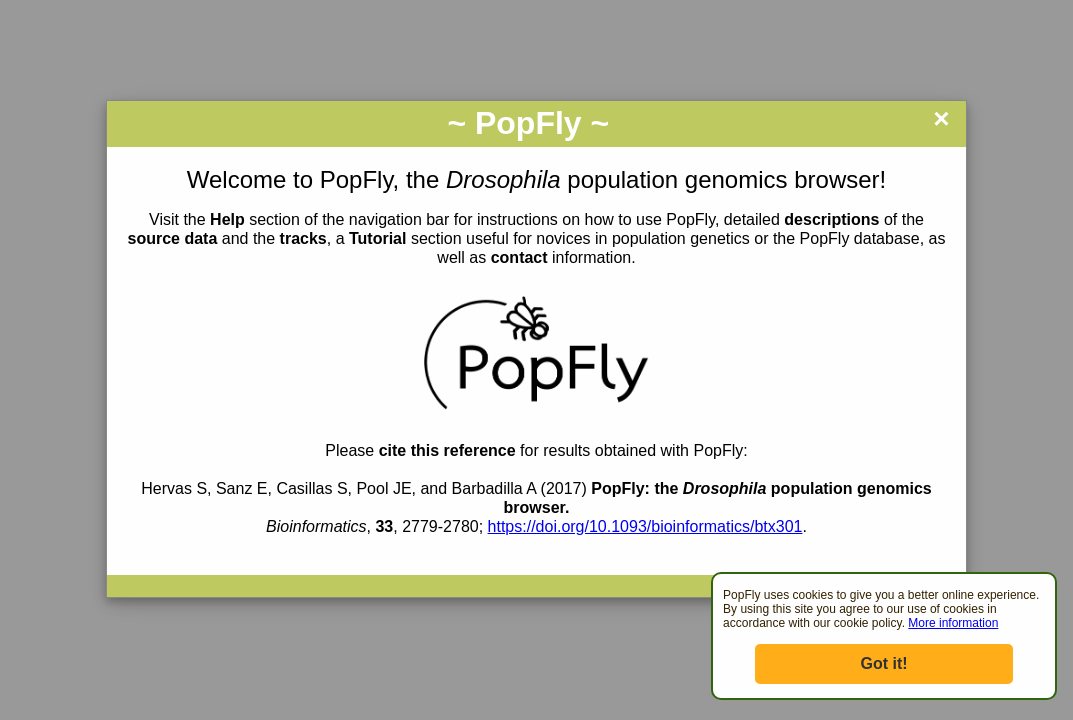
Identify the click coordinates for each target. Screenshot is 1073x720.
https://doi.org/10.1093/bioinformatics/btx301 (645, 526)
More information (953, 623)
